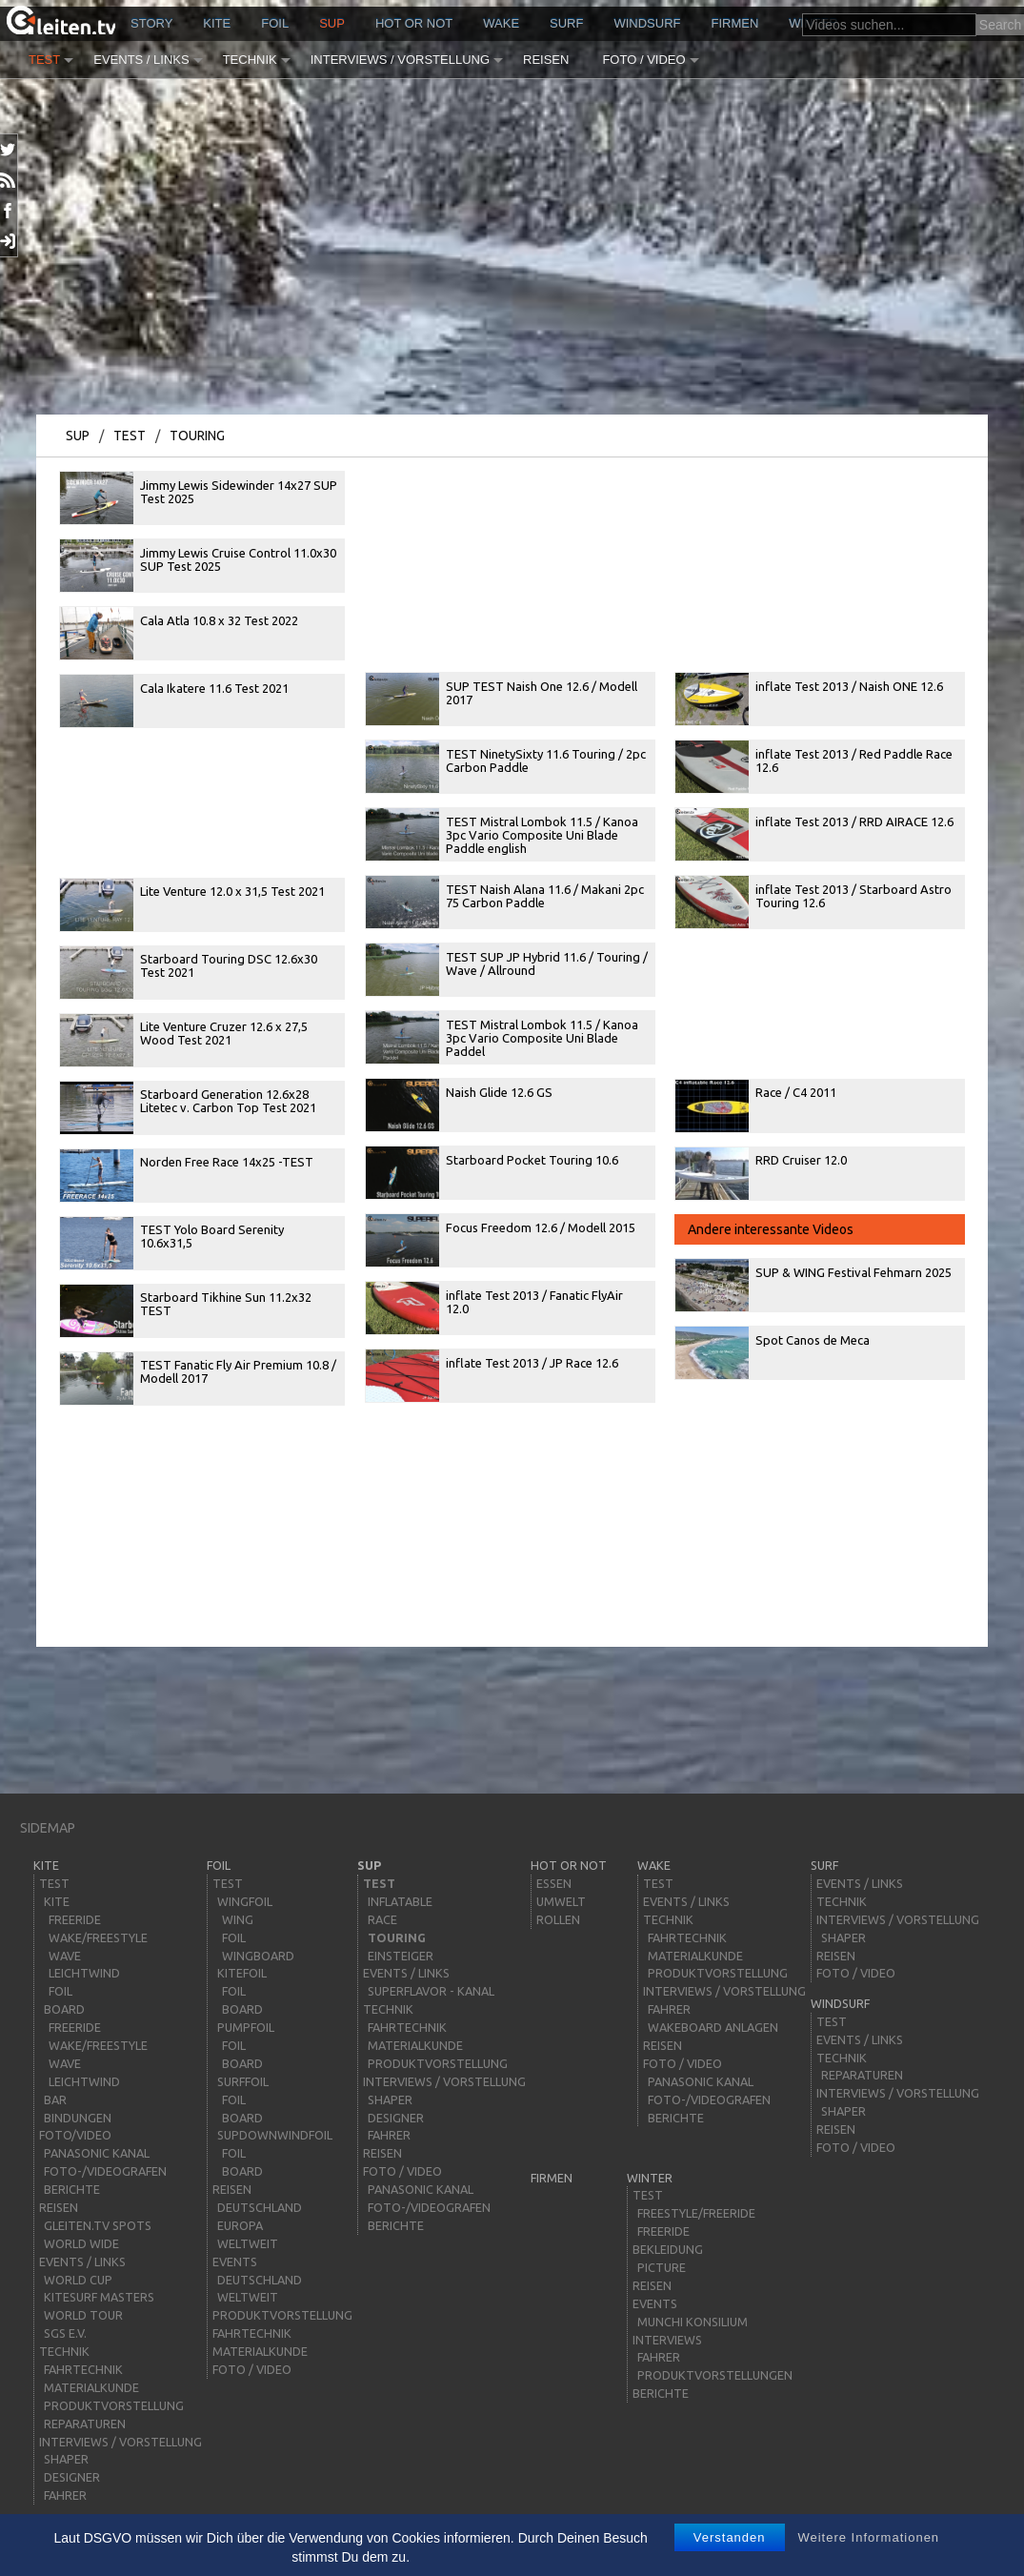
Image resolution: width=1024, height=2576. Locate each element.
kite (217, 23)
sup (332, 23)
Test (44, 59)
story (151, 23)
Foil (275, 23)
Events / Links (141, 59)
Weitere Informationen (868, 2537)
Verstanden (729, 2537)
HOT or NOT (413, 23)
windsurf (646, 23)
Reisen (546, 59)
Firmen (735, 23)
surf (566, 23)
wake (501, 23)
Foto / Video (643, 59)
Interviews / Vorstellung (400, 59)
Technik (250, 59)
